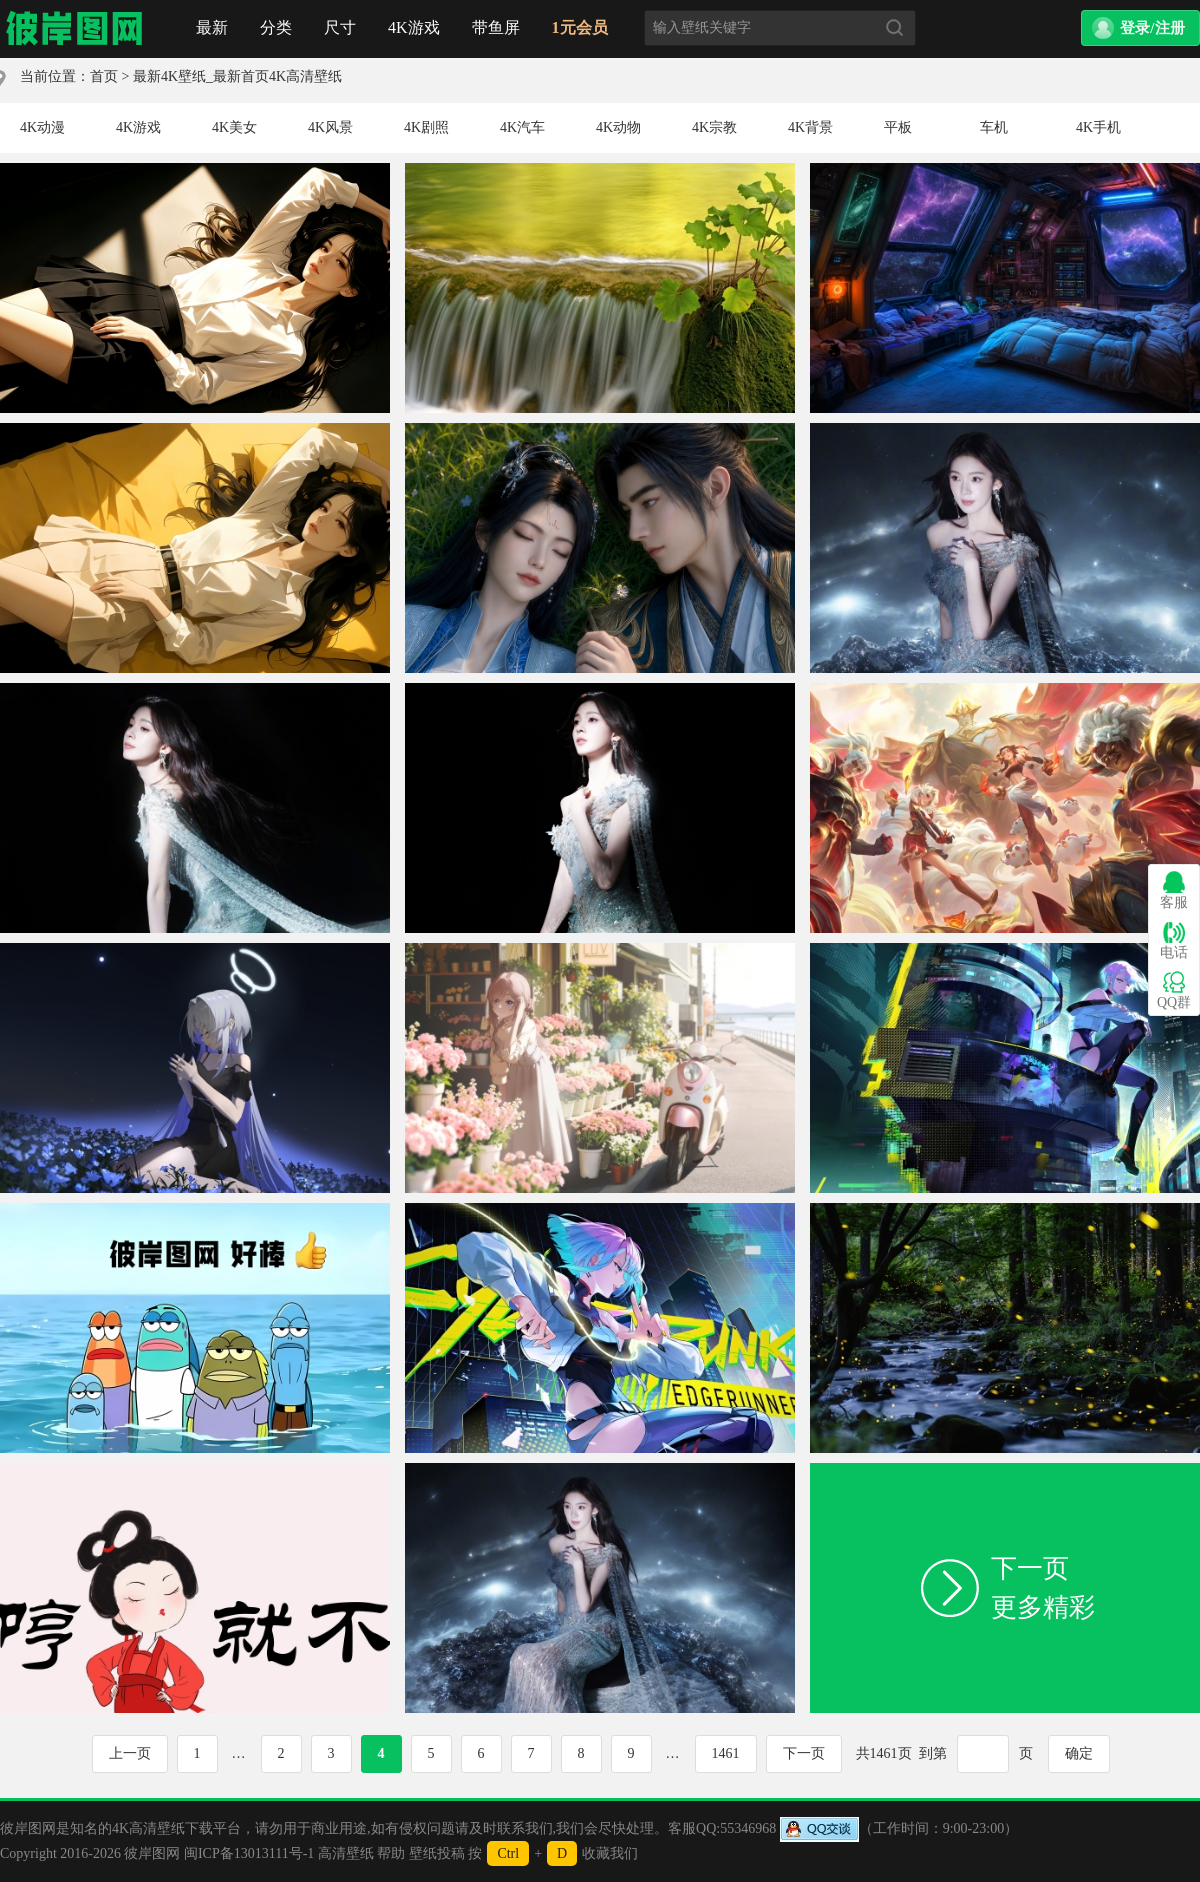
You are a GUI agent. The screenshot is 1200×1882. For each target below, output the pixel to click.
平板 (898, 127)
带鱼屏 (496, 27)
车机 (994, 127)
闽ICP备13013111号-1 (249, 1853)
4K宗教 (714, 127)
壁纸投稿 (437, 1853)
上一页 (130, 1753)
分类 (276, 27)
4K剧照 (426, 127)
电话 (1174, 940)
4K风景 (330, 127)
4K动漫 (42, 127)
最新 (212, 27)
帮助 (391, 1853)
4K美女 (234, 127)
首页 (75, 29)
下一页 (804, 1753)
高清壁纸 (346, 1853)
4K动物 (618, 127)
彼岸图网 (152, 1853)
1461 (726, 1753)
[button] (1140, 28)
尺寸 (340, 27)
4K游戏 (414, 27)
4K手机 (1098, 127)
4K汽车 (522, 127)
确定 (1079, 1753)
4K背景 (810, 127)
